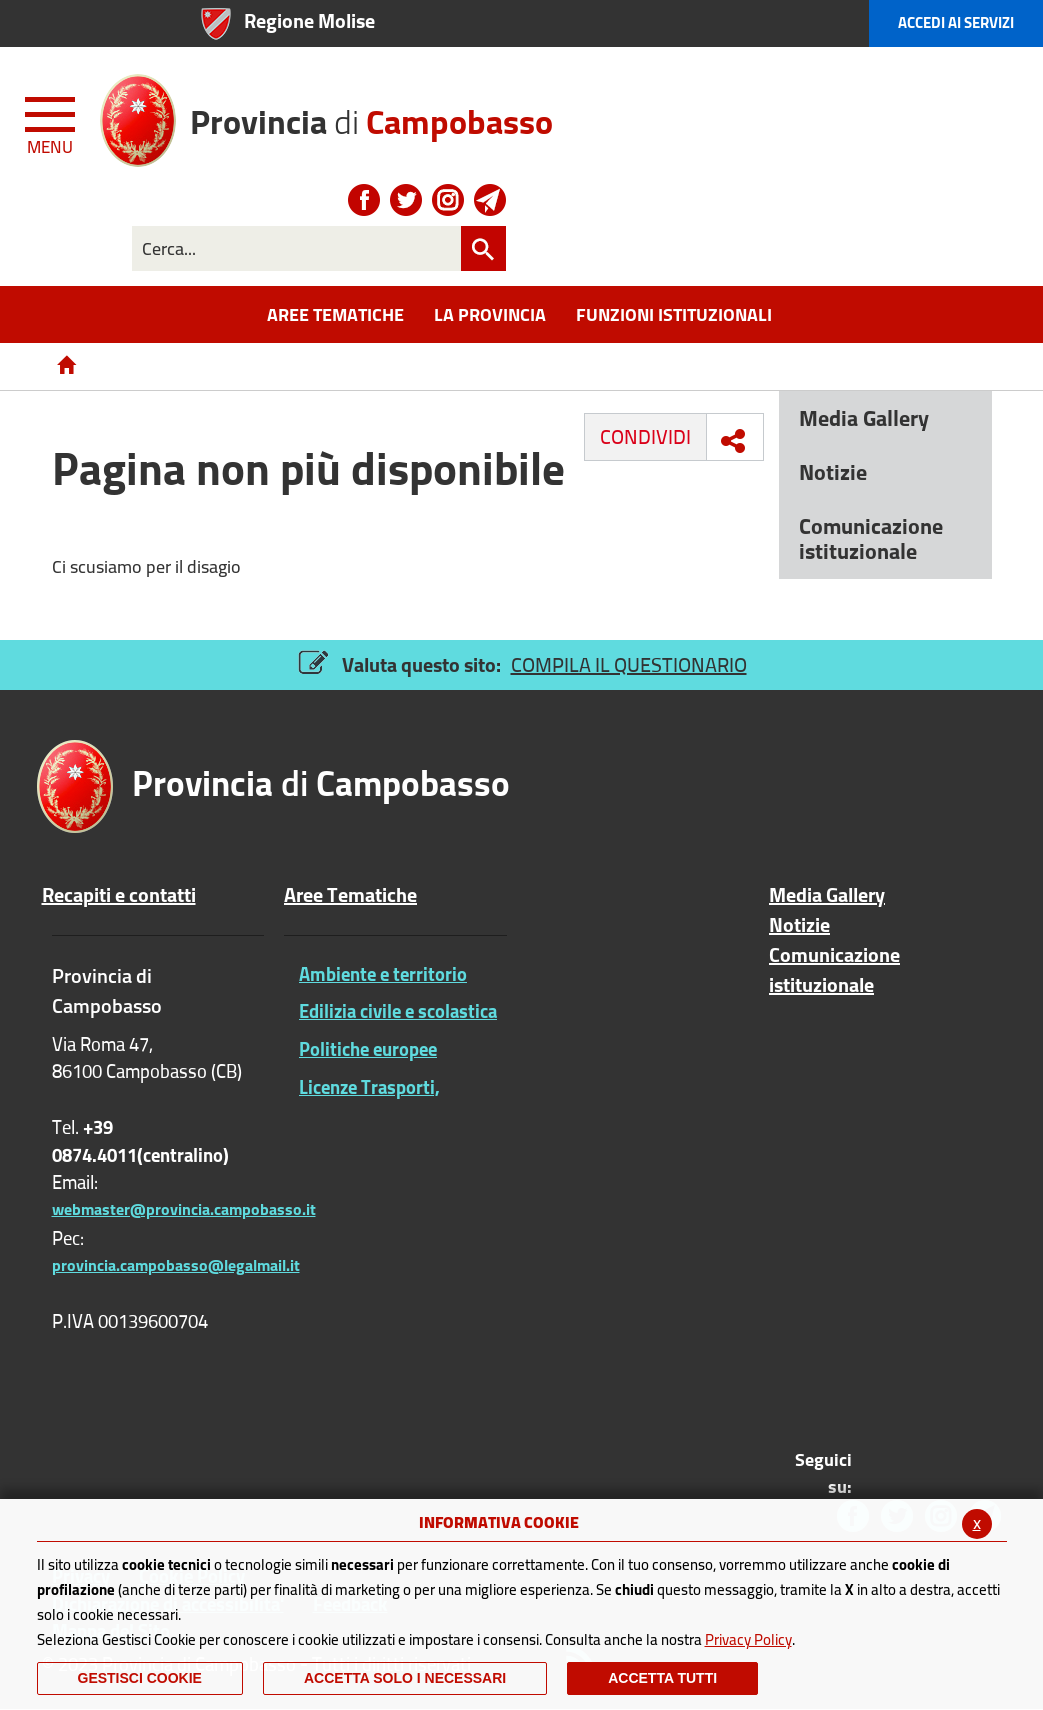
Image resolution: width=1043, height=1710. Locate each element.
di (371, 114)
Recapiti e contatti (119, 895)
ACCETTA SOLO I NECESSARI (405, 1678)
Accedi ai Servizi (956, 22)
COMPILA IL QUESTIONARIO (629, 664)
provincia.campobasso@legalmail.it (176, 1265)
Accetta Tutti (662, 1678)
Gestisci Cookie (140, 1678)
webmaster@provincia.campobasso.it (184, 1209)
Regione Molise (309, 20)
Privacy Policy (748, 1639)
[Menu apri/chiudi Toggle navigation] (52, 122)
